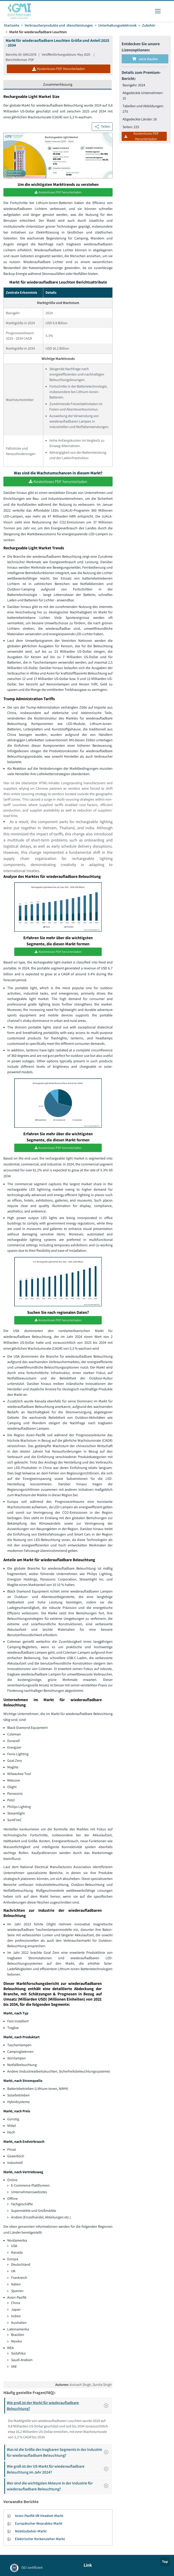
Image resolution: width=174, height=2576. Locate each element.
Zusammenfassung (57, 84)
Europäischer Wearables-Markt (39, 2523)
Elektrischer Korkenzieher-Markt (40, 2538)
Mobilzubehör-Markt (31, 2531)
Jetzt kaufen (145, 59)
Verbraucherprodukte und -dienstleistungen (59, 25)
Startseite (11, 25)
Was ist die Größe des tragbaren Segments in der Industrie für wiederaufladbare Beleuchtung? (59, 2452)
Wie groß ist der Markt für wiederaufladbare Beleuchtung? (59, 2405)
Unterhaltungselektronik (117, 25)
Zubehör (148, 25)
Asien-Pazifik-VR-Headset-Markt (39, 2515)
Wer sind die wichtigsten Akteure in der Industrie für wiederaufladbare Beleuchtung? (59, 2485)
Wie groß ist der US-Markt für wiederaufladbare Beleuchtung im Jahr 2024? (59, 2469)
